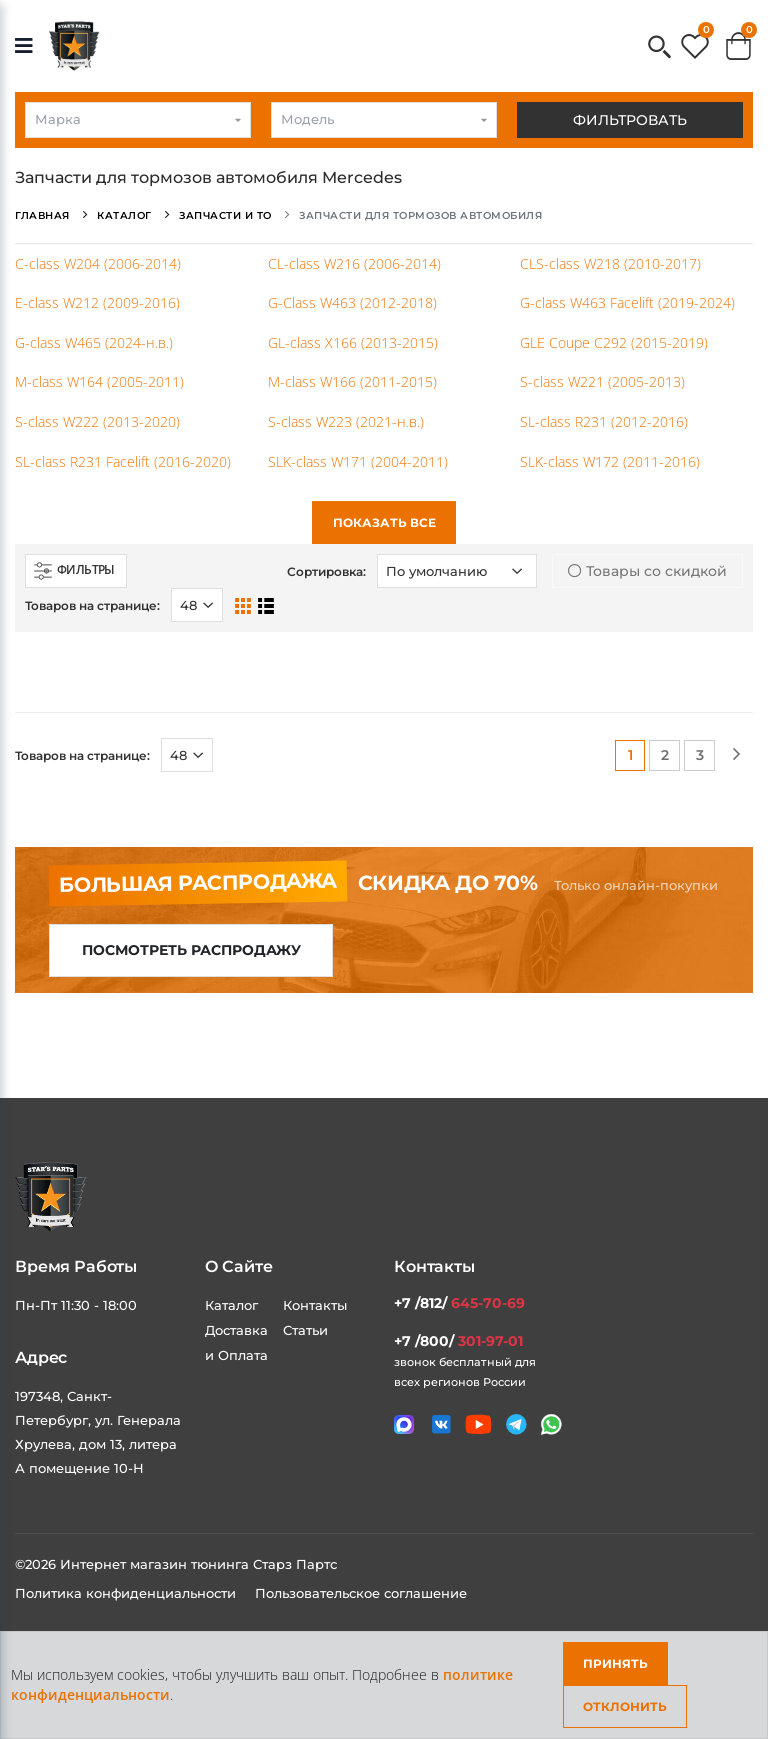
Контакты (315, 1305)
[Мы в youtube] (478, 1424)
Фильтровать (630, 120)
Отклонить (625, 1706)
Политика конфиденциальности (127, 1593)
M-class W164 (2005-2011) (99, 381)
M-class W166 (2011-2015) (352, 381)
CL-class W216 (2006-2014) (354, 263)
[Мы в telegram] (516, 1424)
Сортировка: (326, 571)
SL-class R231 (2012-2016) (604, 421)
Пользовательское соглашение (361, 1593)
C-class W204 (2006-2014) (98, 263)
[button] (659, 48)
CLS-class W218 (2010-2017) (610, 263)
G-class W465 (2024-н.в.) (94, 342)
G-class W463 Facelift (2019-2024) (627, 302)
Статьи (305, 1330)
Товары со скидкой (647, 571)
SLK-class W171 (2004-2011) (358, 461)
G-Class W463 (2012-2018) (352, 302)
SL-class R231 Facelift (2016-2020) (123, 461)
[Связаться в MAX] (404, 1425)
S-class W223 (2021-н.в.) (346, 421)
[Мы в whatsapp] (551, 1424)
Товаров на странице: (92, 605)
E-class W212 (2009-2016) (97, 302)
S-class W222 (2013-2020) (97, 421)
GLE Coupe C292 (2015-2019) (614, 342)
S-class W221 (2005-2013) (602, 381)
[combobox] (138, 120)
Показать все (384, 522)
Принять (615, 1663)
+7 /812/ (459, 1303)
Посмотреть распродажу (191, 950)
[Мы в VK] (441, 1424)
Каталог (231, 1305)
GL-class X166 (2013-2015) (353, 342)
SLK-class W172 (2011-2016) (610, 461)
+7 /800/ (458, 1341)
